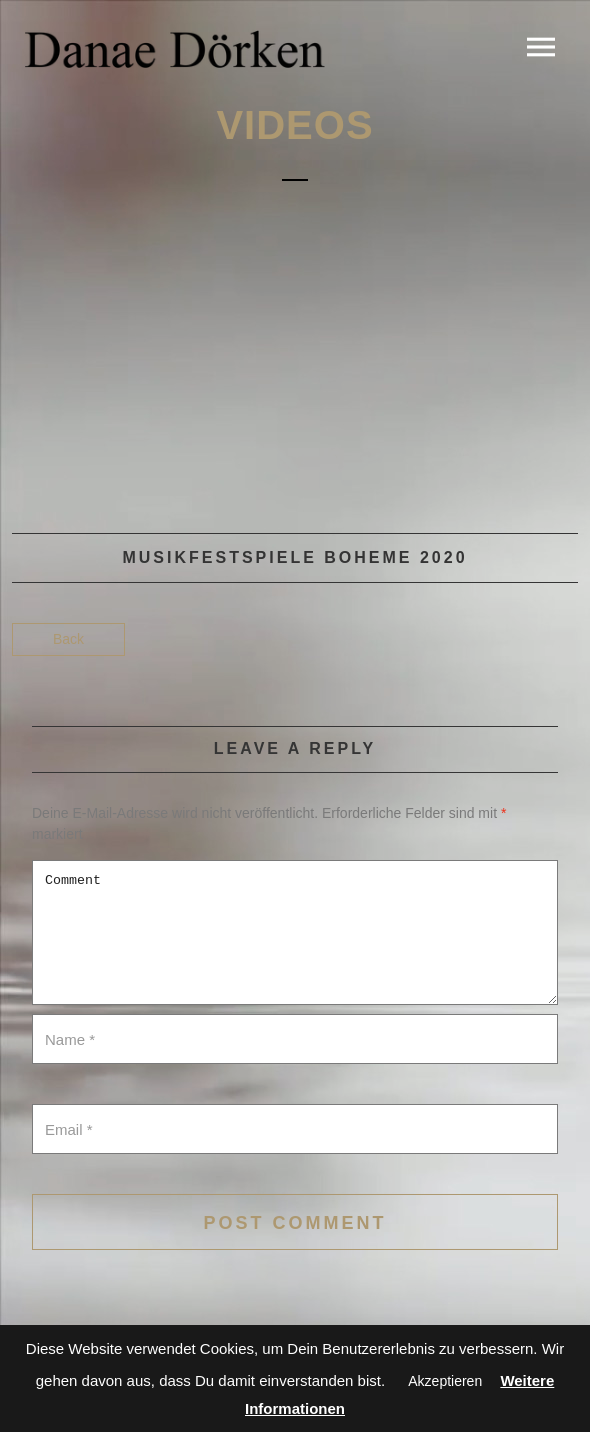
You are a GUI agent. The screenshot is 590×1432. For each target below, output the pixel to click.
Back (68, 639)
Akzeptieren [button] (445, 1381)
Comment (295, 932)
